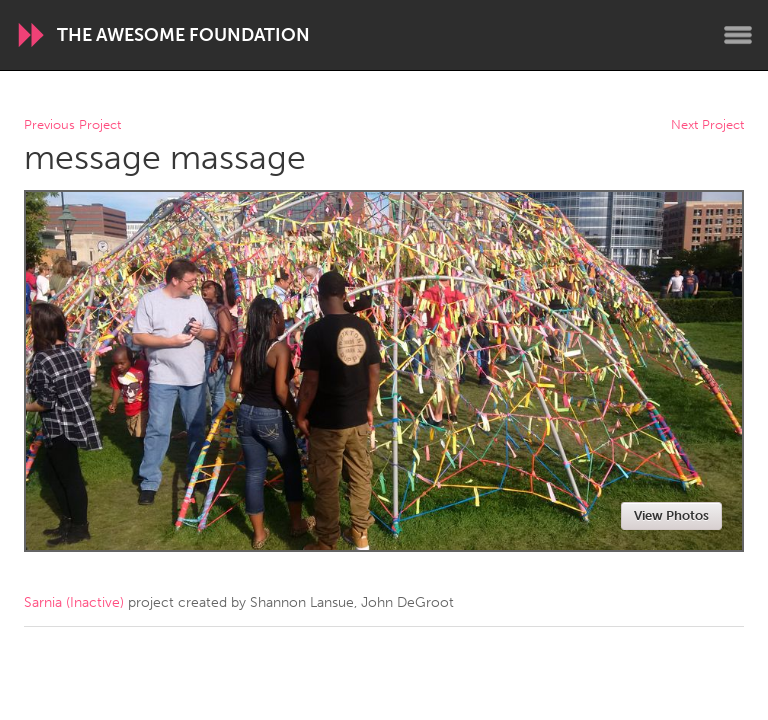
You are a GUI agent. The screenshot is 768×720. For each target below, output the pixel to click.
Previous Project (72, 125)
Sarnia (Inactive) (74, 602)
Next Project (707, 125)
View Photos (671, 515)
